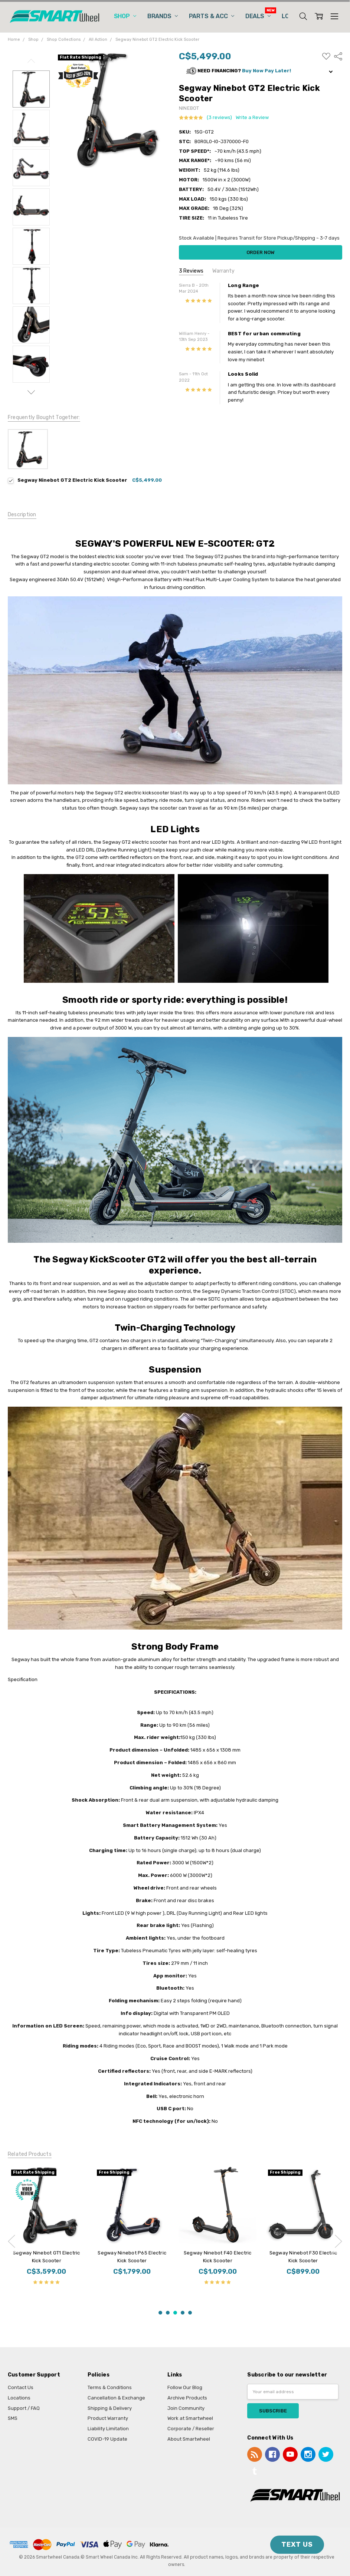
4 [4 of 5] (182, 2312)
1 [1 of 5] (160, 2312)
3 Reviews (191, 271)
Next (31, 392)
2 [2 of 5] (167, 2312)
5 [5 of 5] (190, 2312)
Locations (19, 2398)
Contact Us (20, 2387)
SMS (12, 2418)
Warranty (223, 271)
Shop (125, 16)
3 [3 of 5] (175, 2312)
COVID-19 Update (107, 2439)
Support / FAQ (24, 2408)
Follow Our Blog (184, 2387)
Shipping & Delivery (110, 2408)
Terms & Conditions (110, 2387)
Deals (258, 16)
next (338, 2241)
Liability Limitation (108, 2428)
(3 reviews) (219, 117)
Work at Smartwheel (190, 2418)
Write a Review (252, 117)
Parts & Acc (211, 16)
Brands (162, 16)
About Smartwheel (188, 2439)
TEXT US (297, 2544)
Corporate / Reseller (190, 2428)
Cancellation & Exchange (116, 2398)
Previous (31, 61)
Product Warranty (108, 2418)
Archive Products (187, 2398)
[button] (260, 71)
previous (11, 2241)
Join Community (186, 2408)
